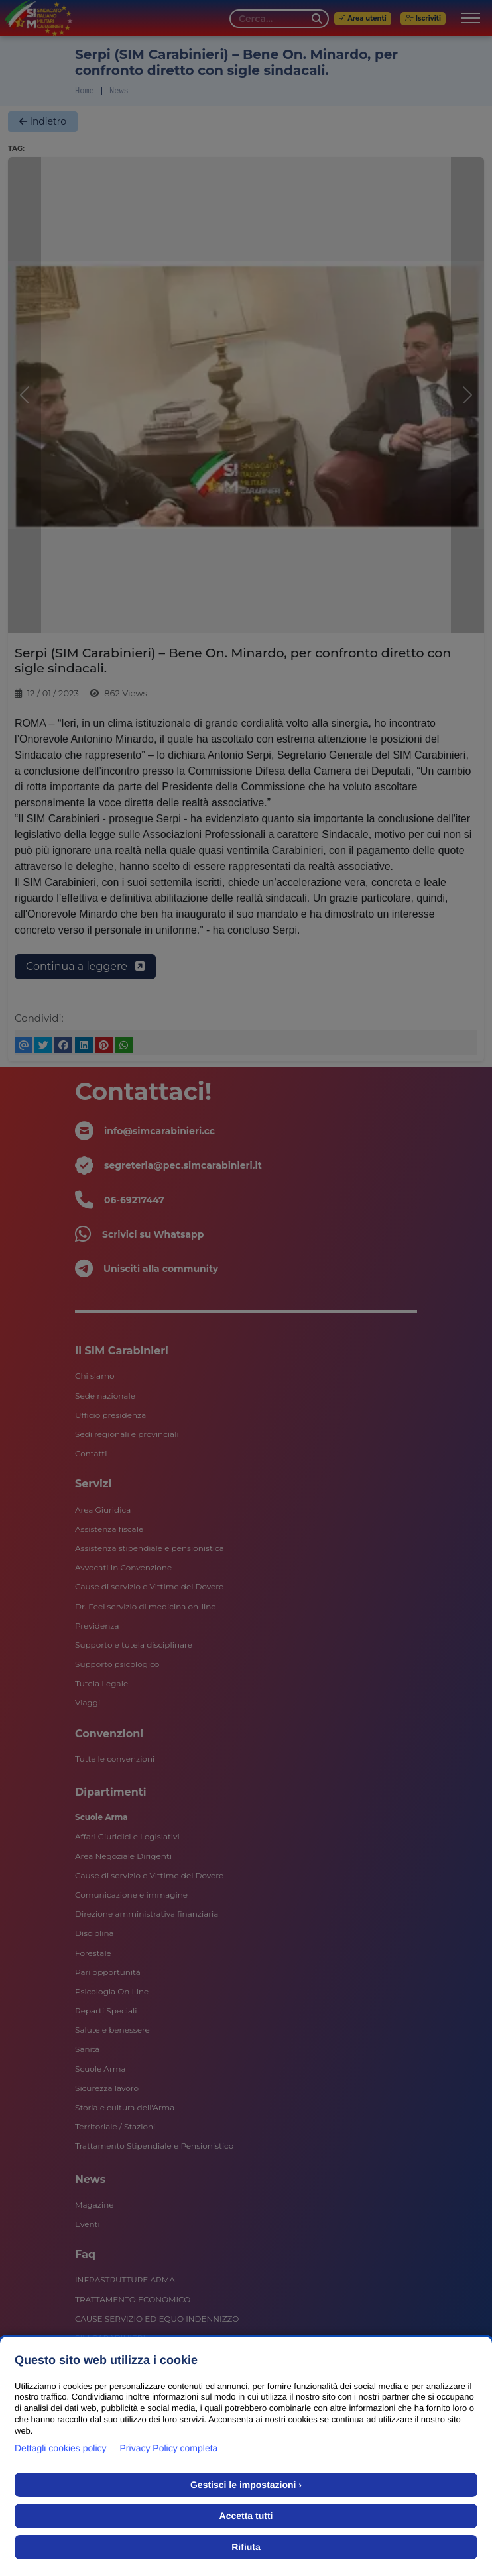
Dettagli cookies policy (61, 2448)
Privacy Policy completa (169, 2448)
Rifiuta (246, 2547)
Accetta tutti (246, 2515)
